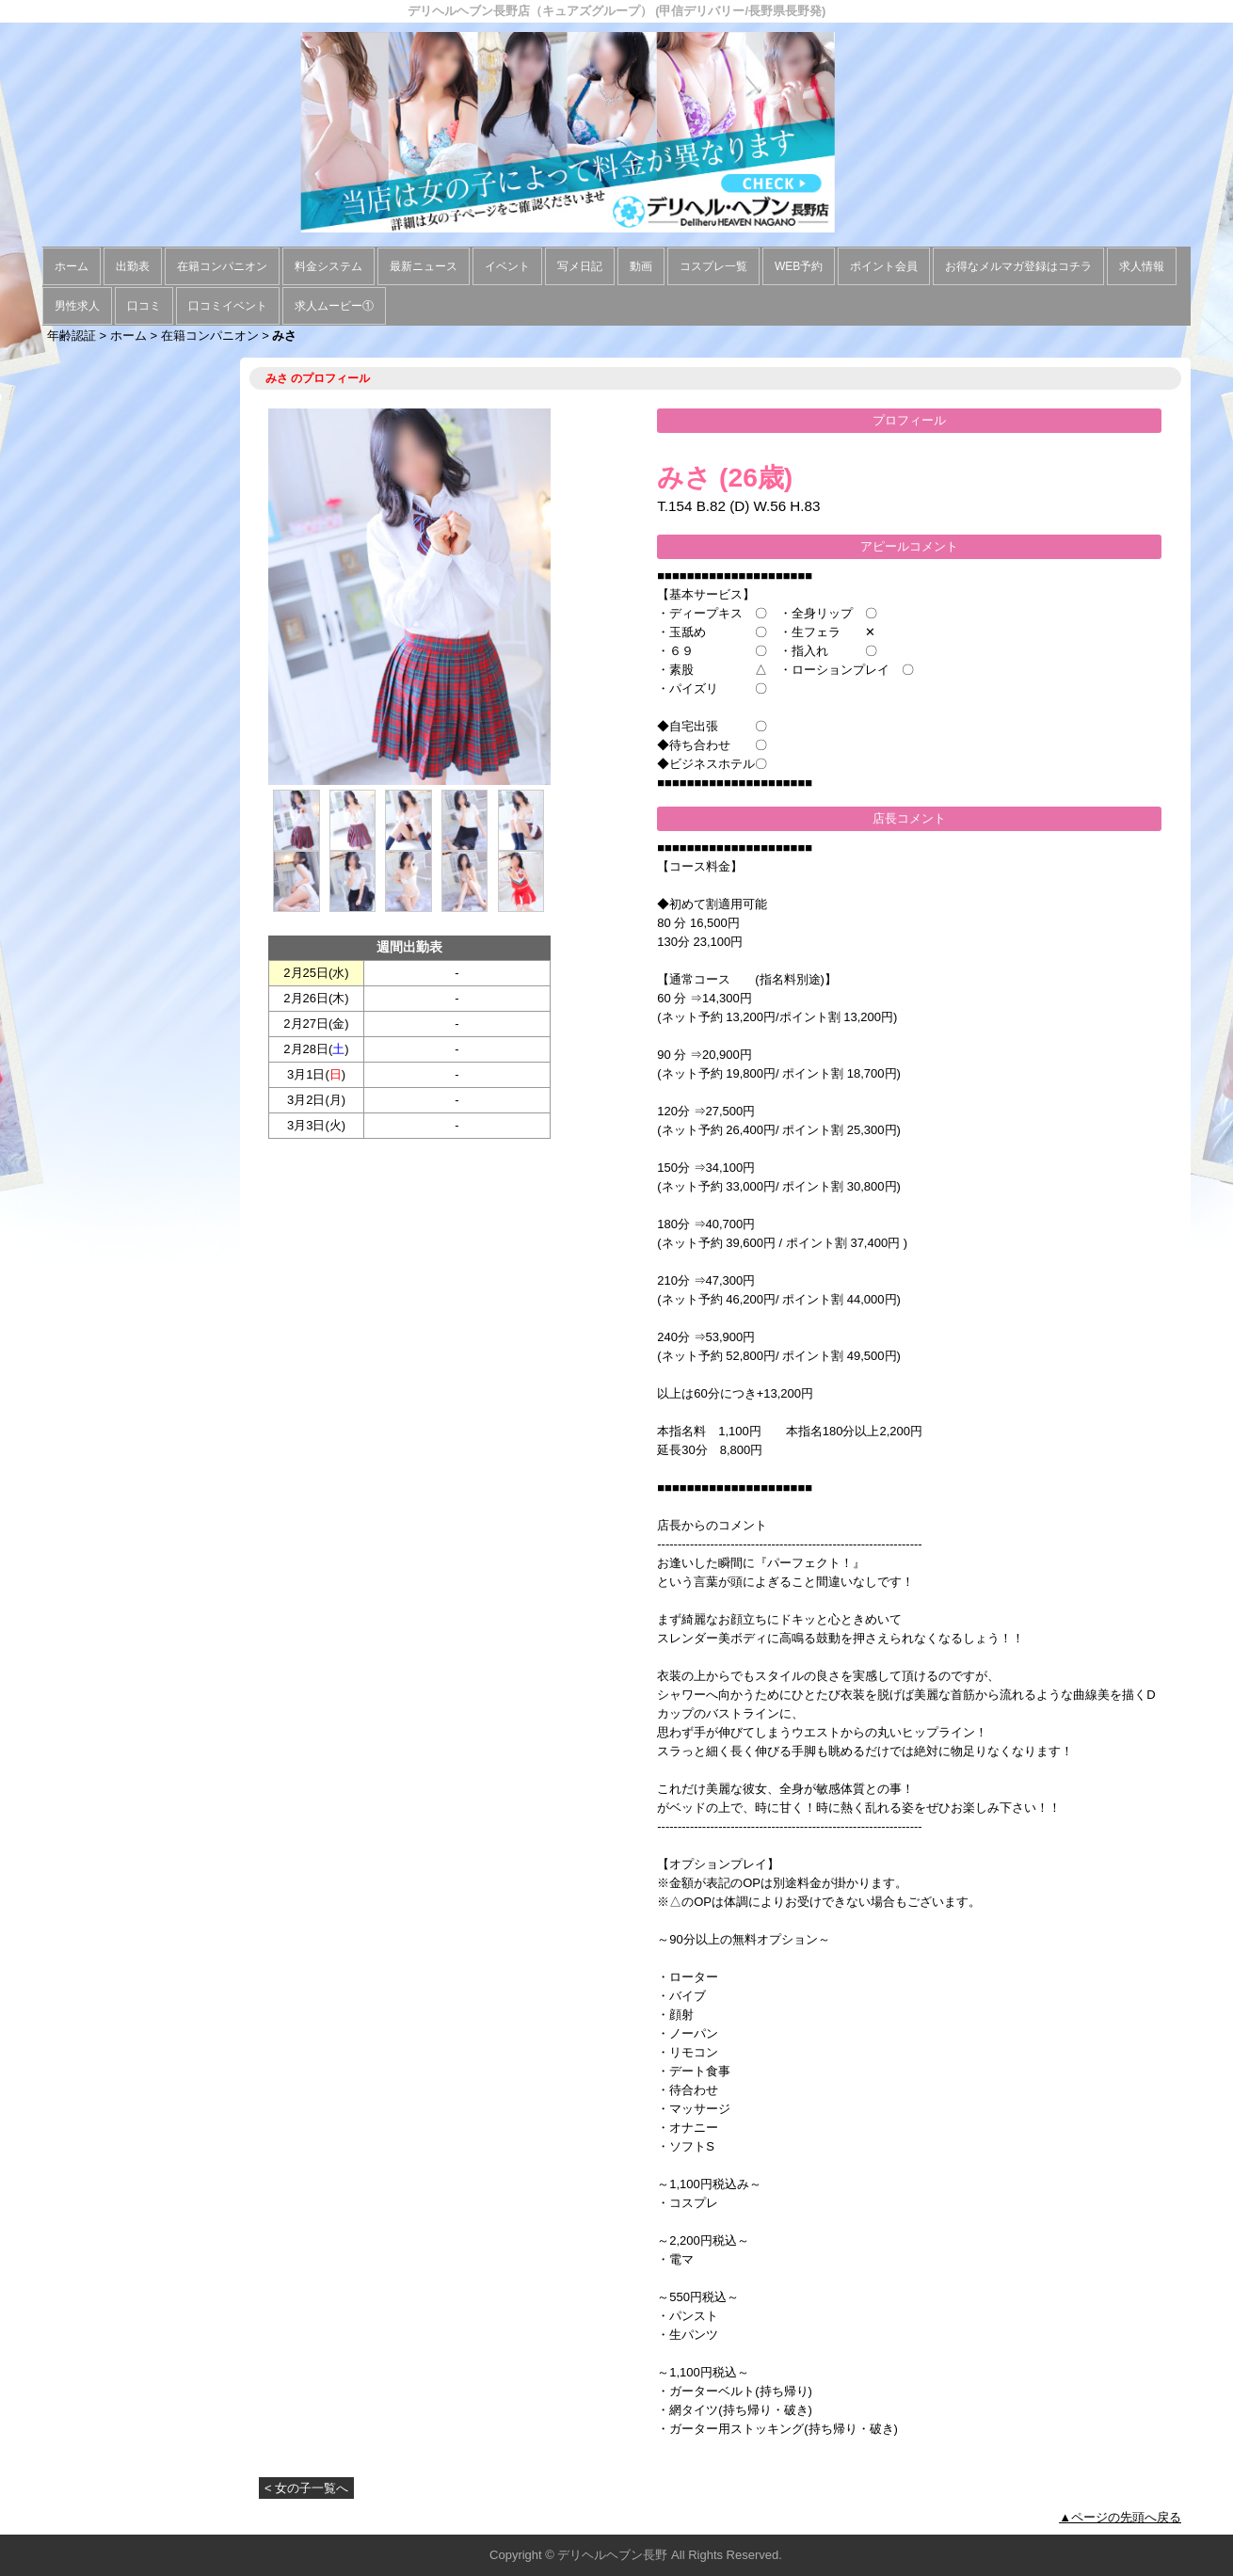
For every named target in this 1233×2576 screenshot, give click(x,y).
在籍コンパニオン (222, 266)
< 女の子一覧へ (306, 2488)
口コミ (144, 305)
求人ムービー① (334, 305)
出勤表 (133, 266)
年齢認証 (71, 335)
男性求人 (77, 305)
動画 (641, 266)
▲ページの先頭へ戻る (1120, 2517)
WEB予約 (799, 266)
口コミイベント (227, 305)
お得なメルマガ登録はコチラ (1018, 266)
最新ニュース (423, 266)
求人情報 (1141, 266)
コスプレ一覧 (713, 266)
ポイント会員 (884, 266)
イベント (507, 266)
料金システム (328, 266)
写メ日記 (579, 266)
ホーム (71, 266)
